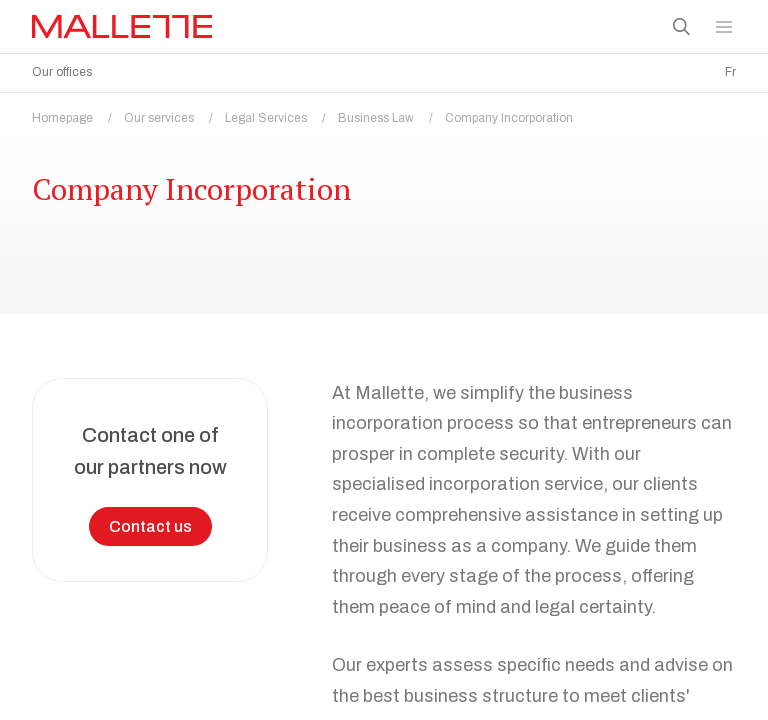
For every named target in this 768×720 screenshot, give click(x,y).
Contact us (150, 521)
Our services (174, 113)
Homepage (78, 113)
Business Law (391, 113)
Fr (730, 72)
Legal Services (281, 113)
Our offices (62, 72)
